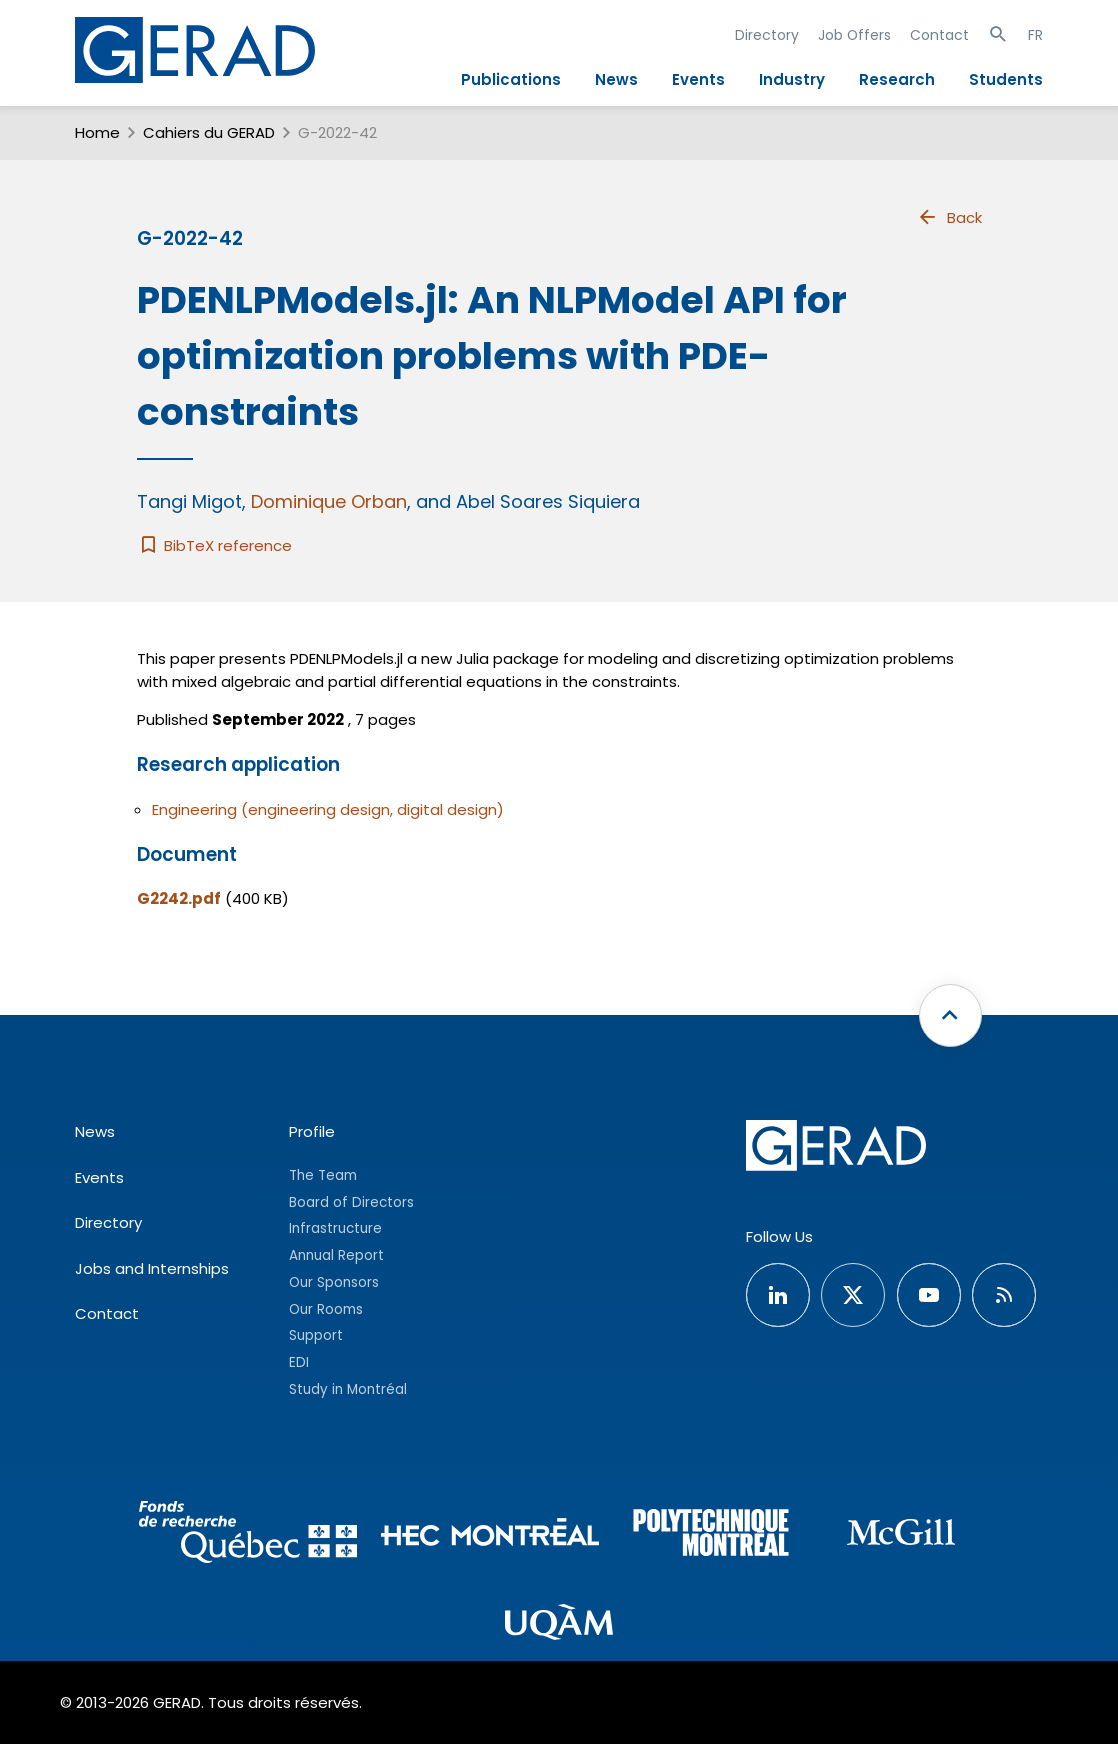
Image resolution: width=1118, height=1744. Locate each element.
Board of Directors (351, 1202)
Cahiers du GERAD (209, 132)
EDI (299, 1362)
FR (1035, 35)
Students (1006, 79)
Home (97, 132)
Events (698, 79)
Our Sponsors (334, 1282)
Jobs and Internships (152, 1268)
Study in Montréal (348, 1389)
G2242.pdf (179, 898)
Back (949, 217)
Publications (511, 79)
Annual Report (336, 1255)
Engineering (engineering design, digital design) (328, 809)
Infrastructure (335, 1228)
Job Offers (854, 35)
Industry (792, 79)
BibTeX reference (214, 545)
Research (897, 79)
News (616, 79)
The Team (323, 1175)
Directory (767, 35)
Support (316, 1335)
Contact (939, 35)
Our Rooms (326, 1309)
